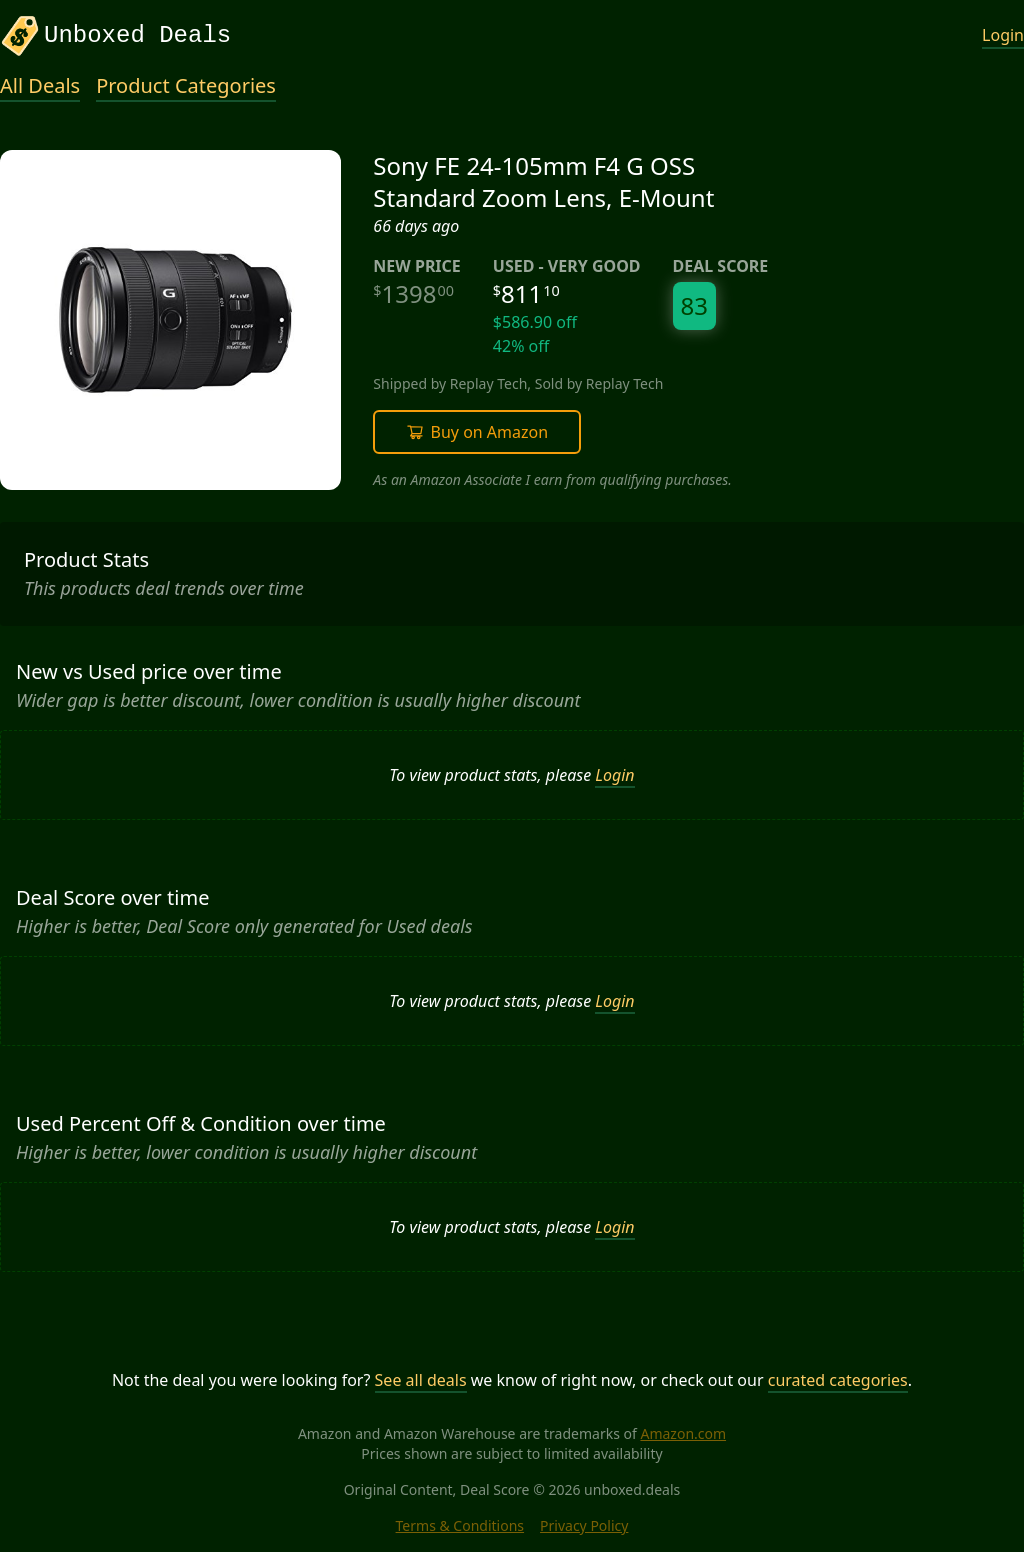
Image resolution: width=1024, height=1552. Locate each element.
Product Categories (186, 85)
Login (1003, 35)
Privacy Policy (584, 1525)
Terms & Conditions (460, 1525)
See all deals (421, 1380)
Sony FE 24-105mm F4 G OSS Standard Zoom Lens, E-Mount (543, 181)
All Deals (40, 85)
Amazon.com (683, 1433)
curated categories (838, 1380)
